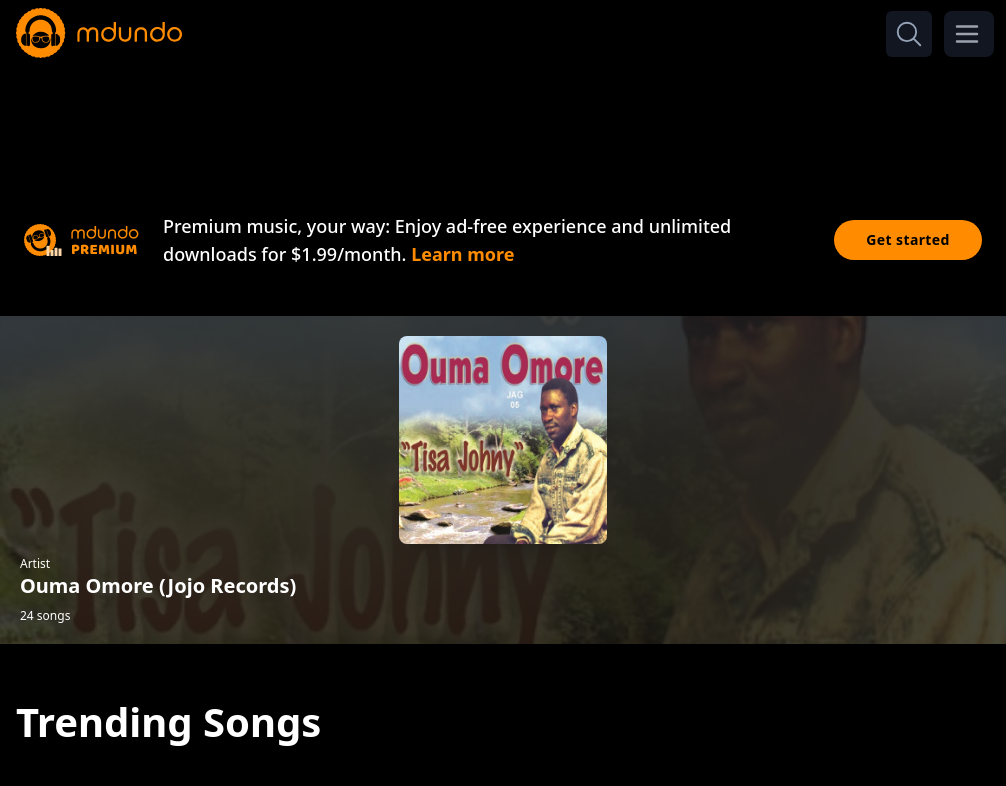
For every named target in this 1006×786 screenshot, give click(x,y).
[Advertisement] (503, 118)
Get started (908, 239)
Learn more (462, 254)
